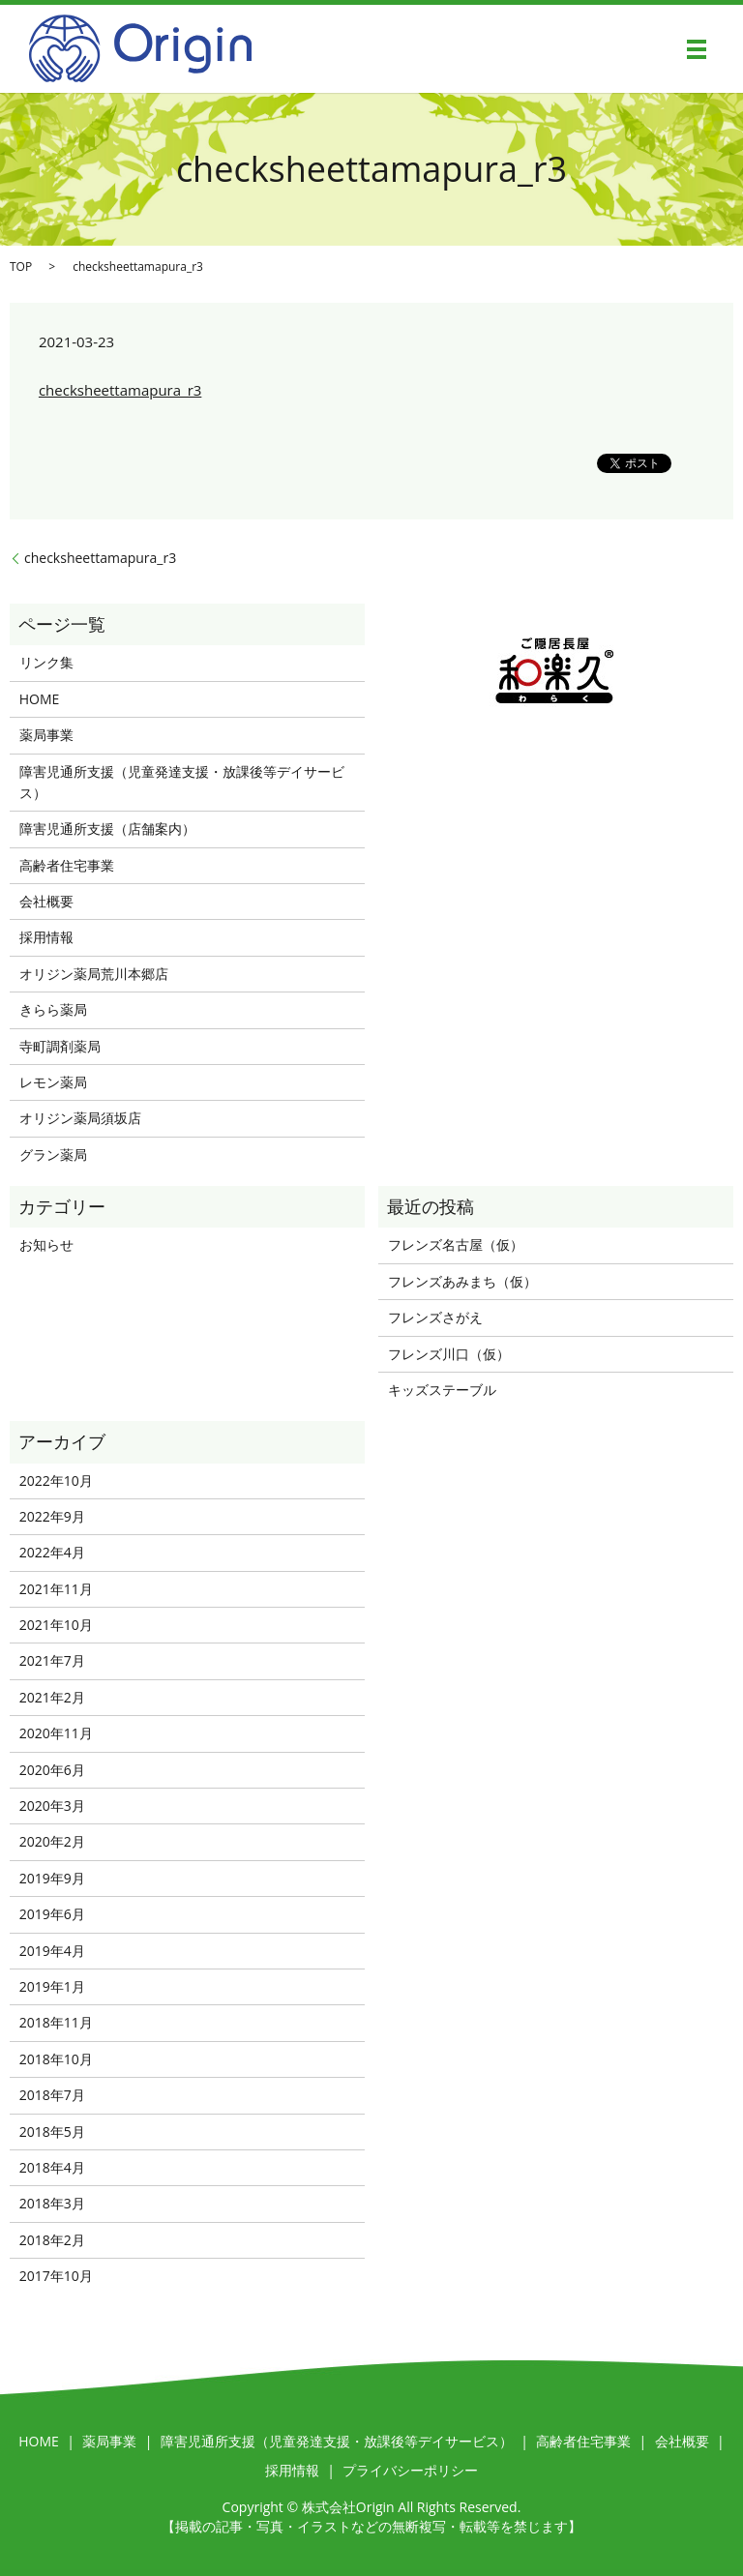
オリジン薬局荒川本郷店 (93, 973)
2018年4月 (52, 2167)
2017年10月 (56, 2275)
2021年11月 (56, 1589)
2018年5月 (52, 2131)
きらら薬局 (53, 1009)
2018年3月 (52, 2203)
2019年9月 (52, 1878)
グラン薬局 (53, 1154)
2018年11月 (56, 2022)
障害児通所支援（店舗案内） (107, 828)
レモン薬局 (53, 1082)
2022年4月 (52, 1552)
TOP (21, 266)
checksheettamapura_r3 (120, 390)
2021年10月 (56, 1624)
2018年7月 (52, 2095)
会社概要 (46, 901)
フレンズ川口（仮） (449, 1354)
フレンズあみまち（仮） (462, 1281)
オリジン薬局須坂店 (80, 1118)
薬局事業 (46, 734)
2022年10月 (56, 1480)
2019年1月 (52, 1986)
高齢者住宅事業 (66, 865)
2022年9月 (52, 1516)
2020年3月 (52, 1805)
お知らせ (46, 1244)
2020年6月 (52, 1770)
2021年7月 (52, 1660)
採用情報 (46, 937)
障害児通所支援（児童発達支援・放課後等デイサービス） (181, 782)
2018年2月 (52, 2240)
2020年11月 (56, 1733)
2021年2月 (52, 1697)
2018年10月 (56, 2059)
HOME (39, 699)
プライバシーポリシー (410, 2470)
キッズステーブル (442, 1389)
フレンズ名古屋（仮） (455, 1244)
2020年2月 (52, 1841)
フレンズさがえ (435, 1317)
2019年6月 (52, 1914)
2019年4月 (52, 1950)
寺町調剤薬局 (60, 1046)
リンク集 (46, 662)
